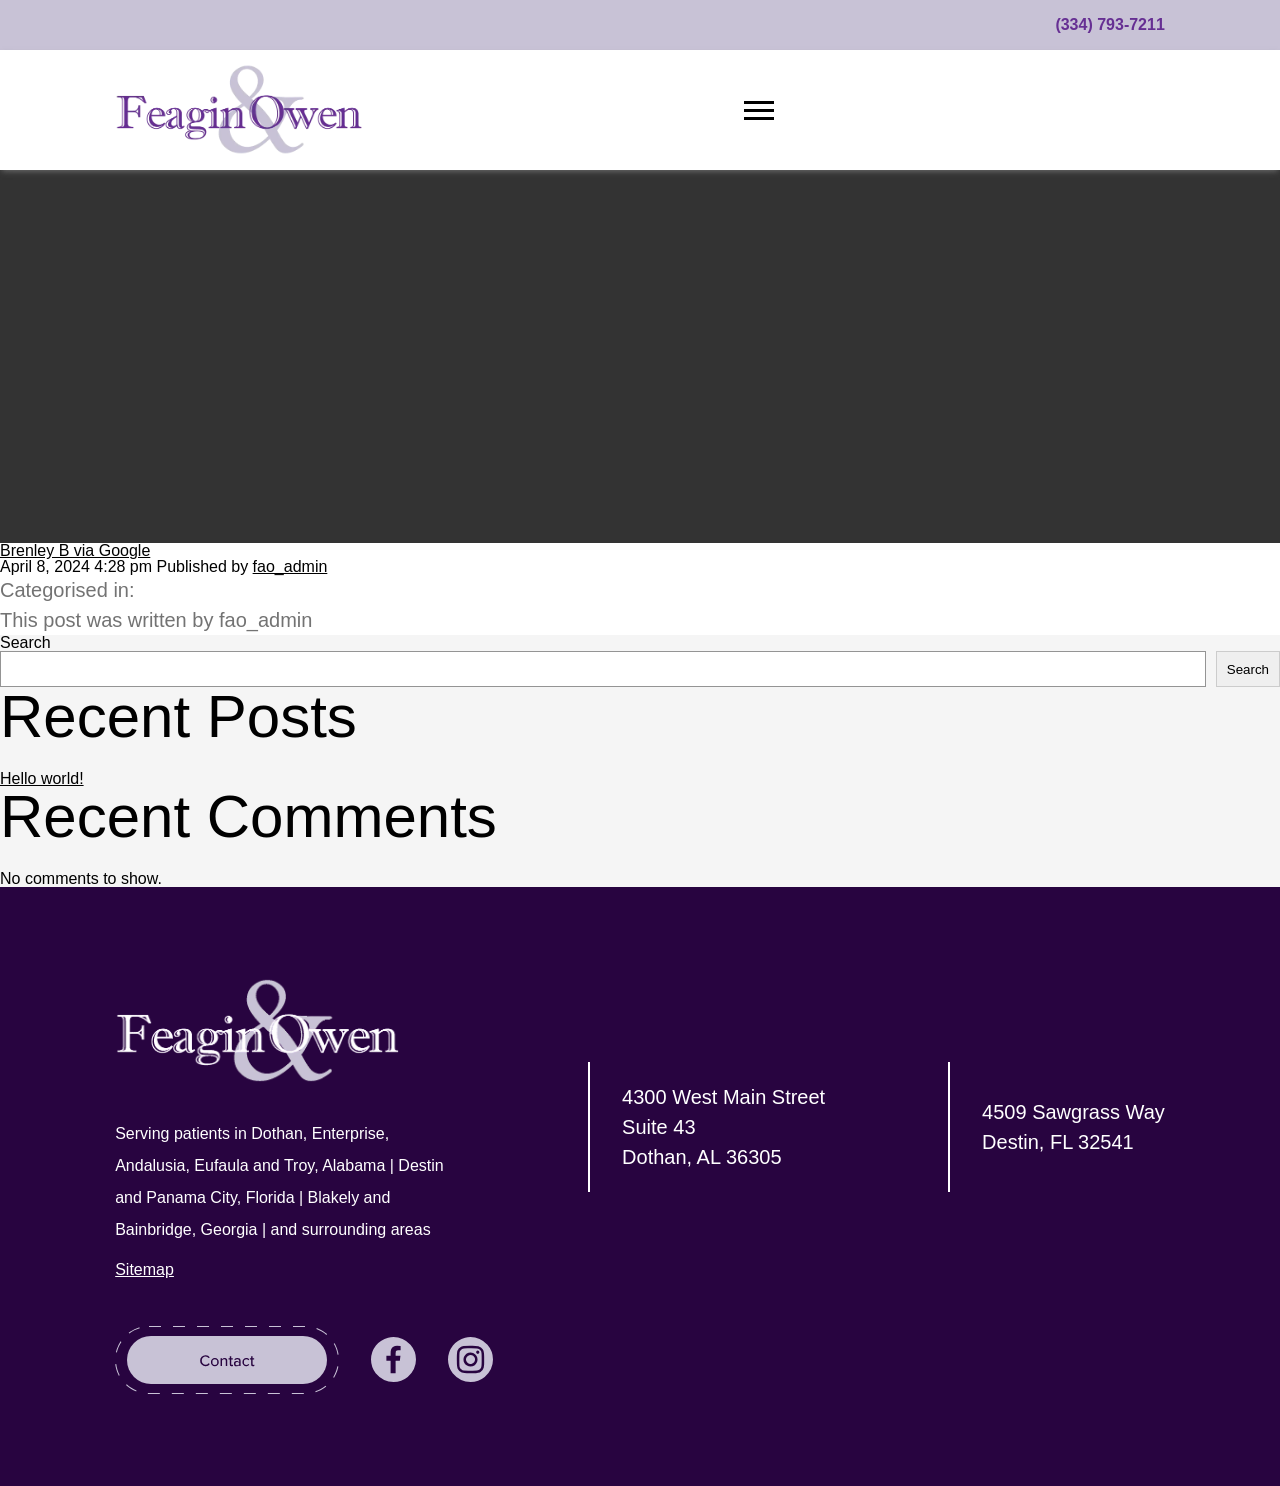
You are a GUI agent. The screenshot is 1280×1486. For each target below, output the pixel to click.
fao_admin (290, 566)
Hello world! (42, 778)
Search (25, 642)
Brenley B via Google (75, 550)
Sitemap (144, 1269)
